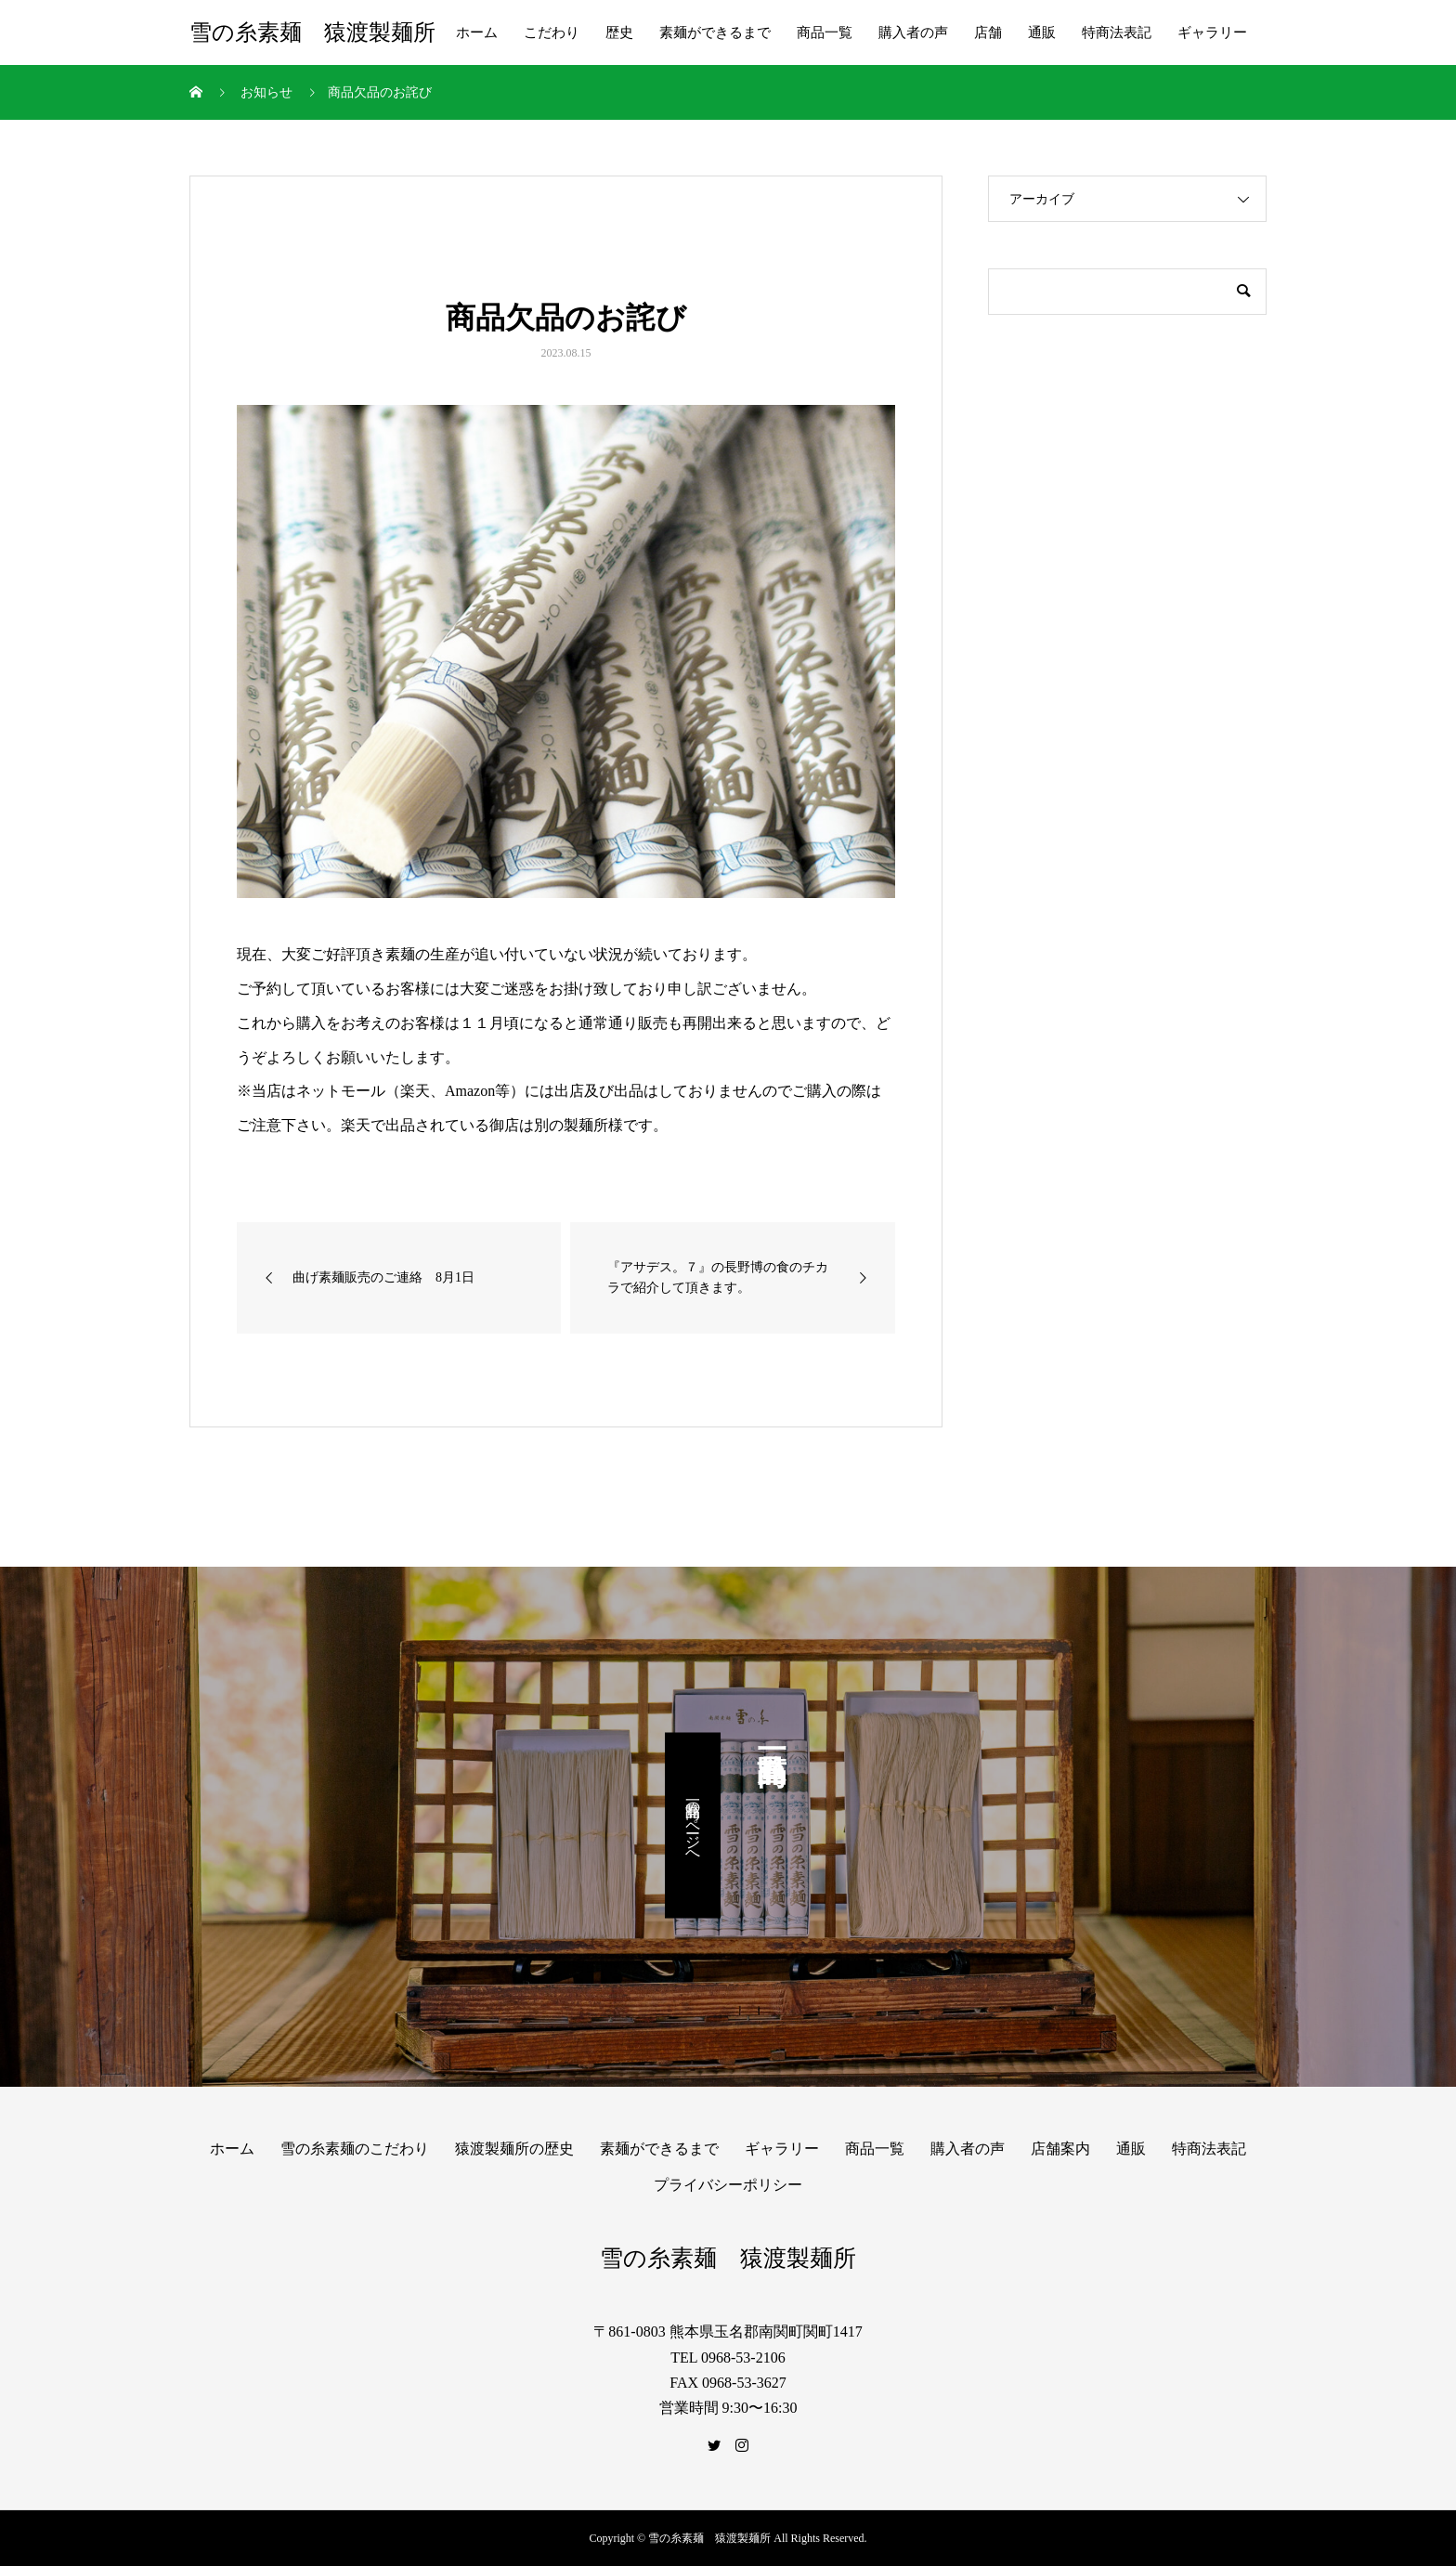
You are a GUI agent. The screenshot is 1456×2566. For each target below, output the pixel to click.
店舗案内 (1060, 2148)
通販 (1042, 32)
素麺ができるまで (715, 32)
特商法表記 (1116, 32)
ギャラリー (1212, 32)
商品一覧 (824, 32)
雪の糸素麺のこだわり (354, 2148)
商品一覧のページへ (693, 1824)
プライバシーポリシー (728, 2185)
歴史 (619, 32)
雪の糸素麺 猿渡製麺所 (312, 32)
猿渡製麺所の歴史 (514, 2148)
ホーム (477, 32)
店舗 (988, 32)
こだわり (551, 32)
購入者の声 (913, 32)
